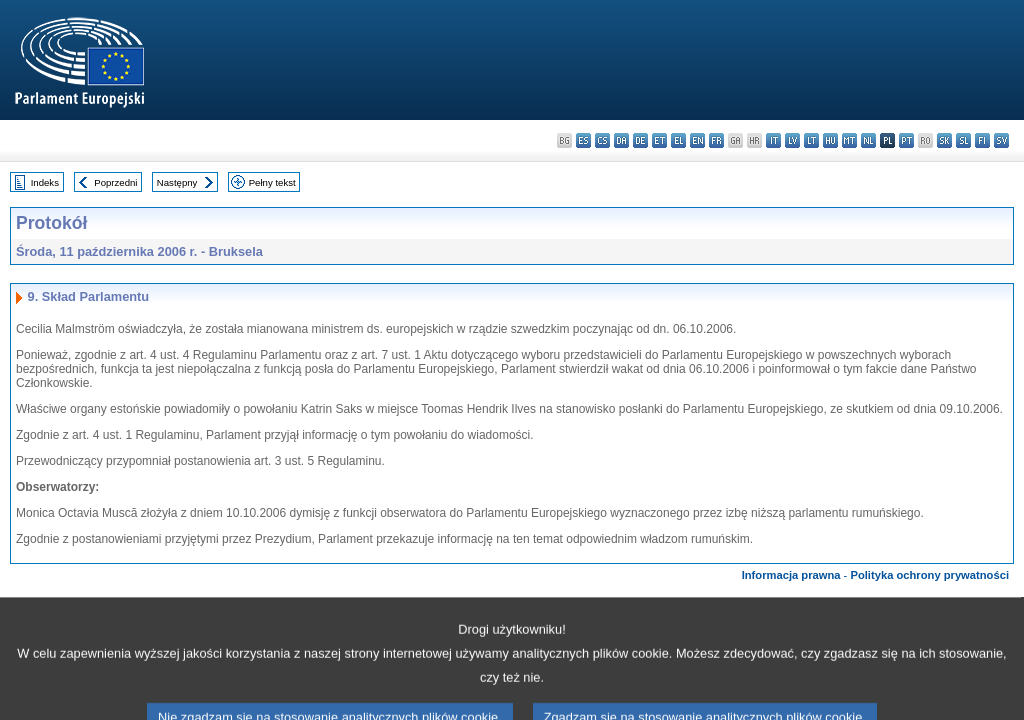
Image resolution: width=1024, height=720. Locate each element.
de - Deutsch (640, 140)
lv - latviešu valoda (792, 140)
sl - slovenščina (963, 140)
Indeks (45, 182)
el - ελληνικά (678, 140)
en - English (697, 140)
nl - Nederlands (868, 140)
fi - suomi (982, 140)
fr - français (716, 140)
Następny (177, 182)
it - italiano (773, 140)
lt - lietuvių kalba (811, 140)
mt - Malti (849, 140)
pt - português (906, 140)
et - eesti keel (659, 140)
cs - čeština (602, 140)
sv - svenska (1001, 140)
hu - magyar (830, 140)
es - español (583, 140)
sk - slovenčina (944, 140)
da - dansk (621, 140)
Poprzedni (115, 182)
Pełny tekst (272, 182)
